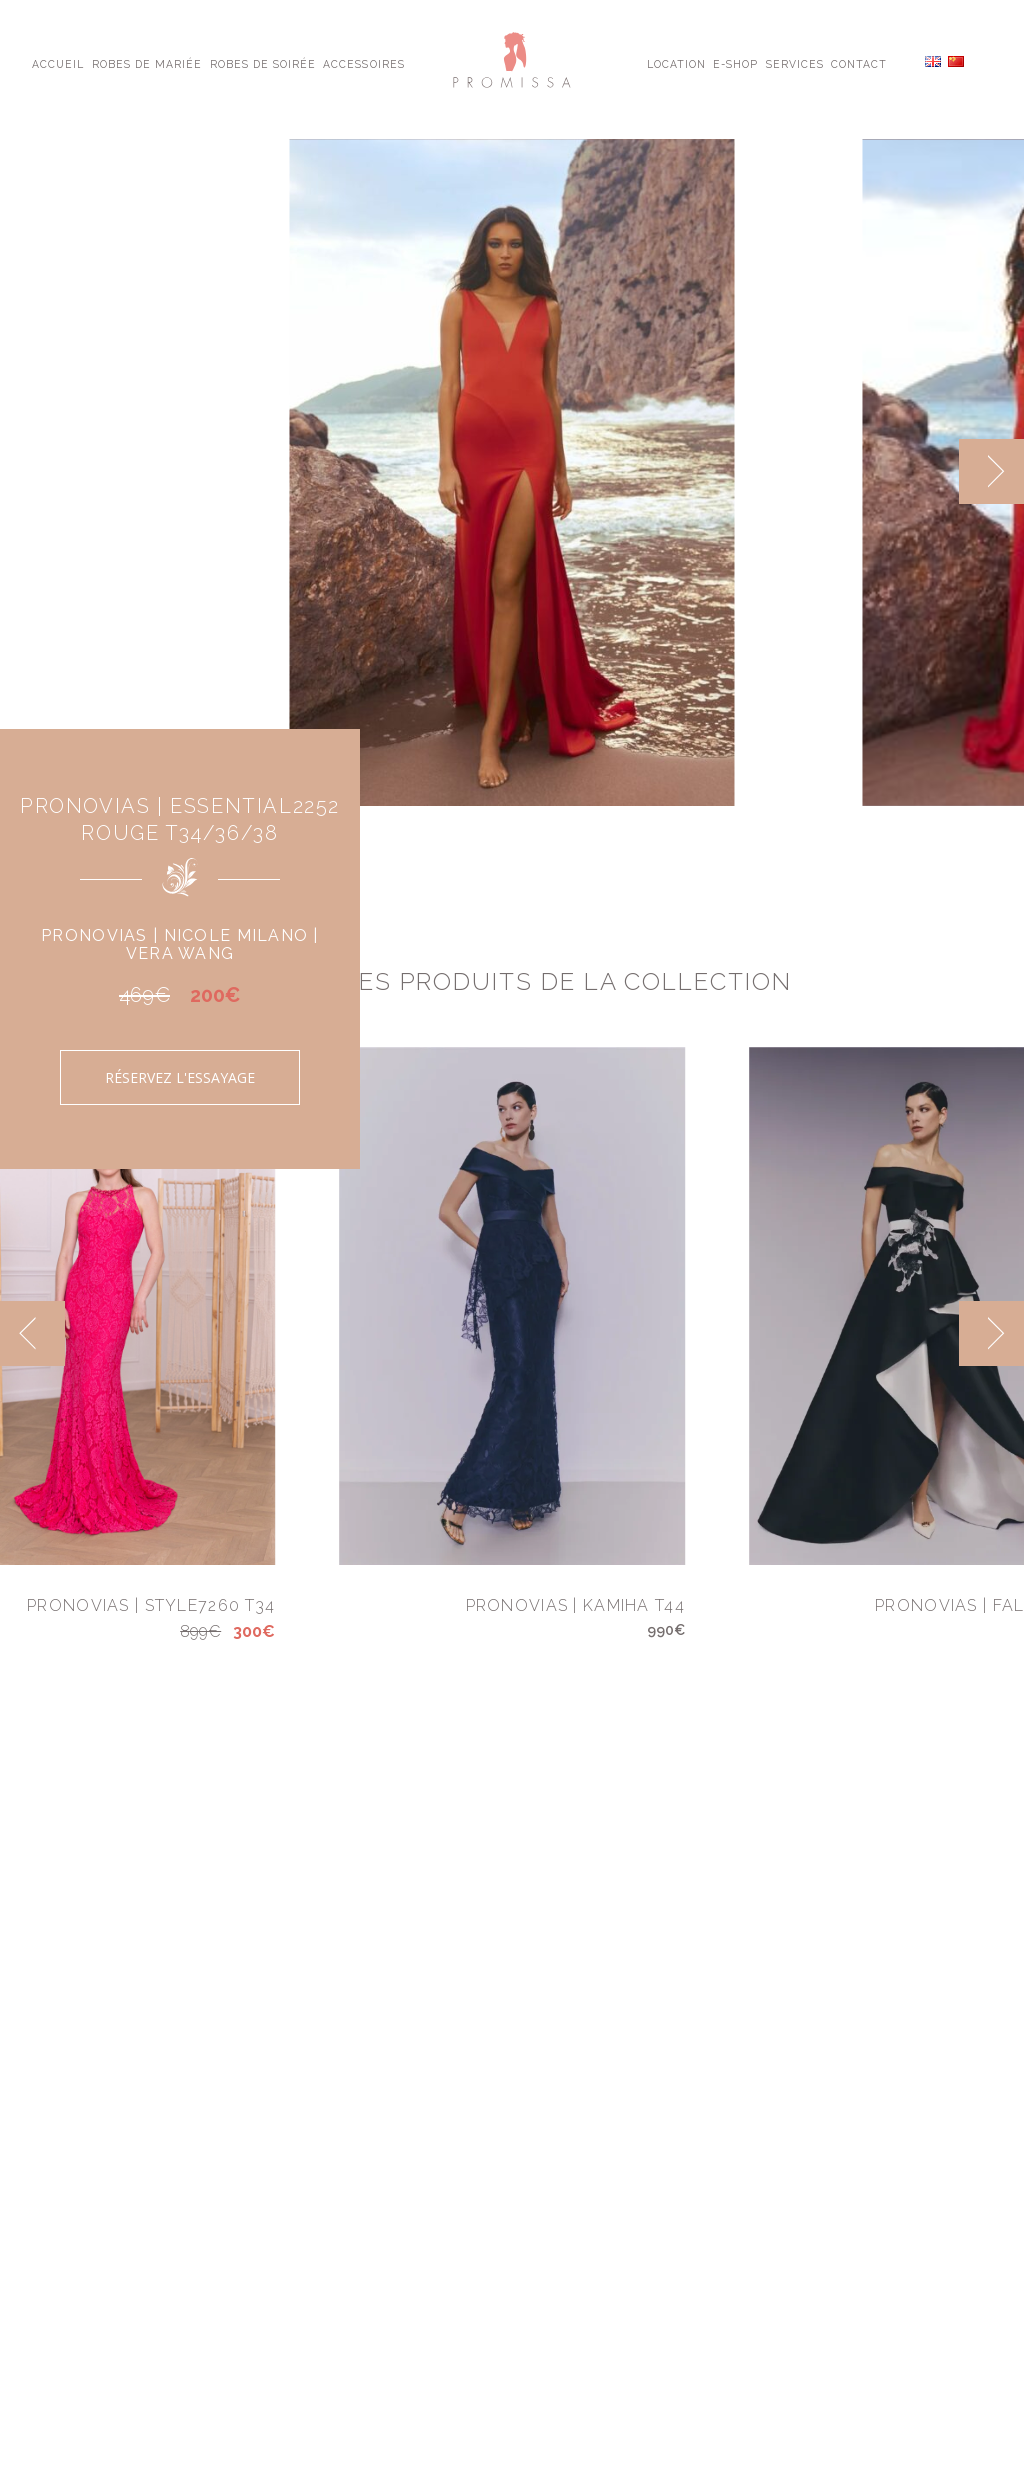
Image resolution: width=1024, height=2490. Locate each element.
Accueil (58, 63)
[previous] (32, 1333)
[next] (991, 471)
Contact (859, 63)
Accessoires (363, 63)
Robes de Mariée (147, 63)
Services (795, 63)
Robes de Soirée (263, 63)
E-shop (735, 63)
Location (676, 63)
